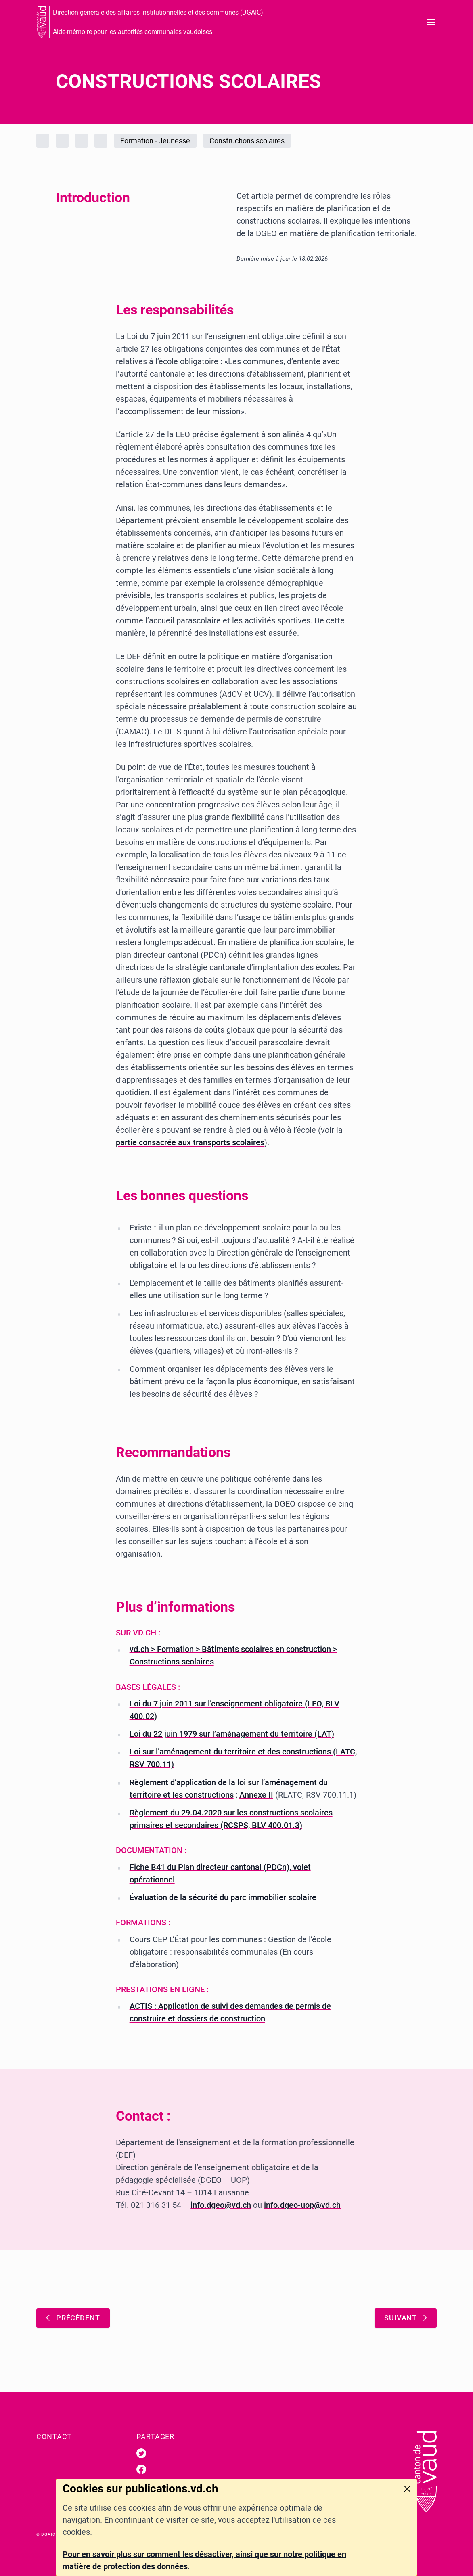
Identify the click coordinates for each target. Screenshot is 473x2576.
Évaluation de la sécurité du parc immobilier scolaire (223, 1897)
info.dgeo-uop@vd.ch (302, 2205)
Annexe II (256, 1795)
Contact (54, 2436)
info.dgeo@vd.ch (220, 2205)
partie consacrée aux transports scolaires (190, 1142)
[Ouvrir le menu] (431, 22)
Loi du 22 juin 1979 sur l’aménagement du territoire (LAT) (232, 1734)
